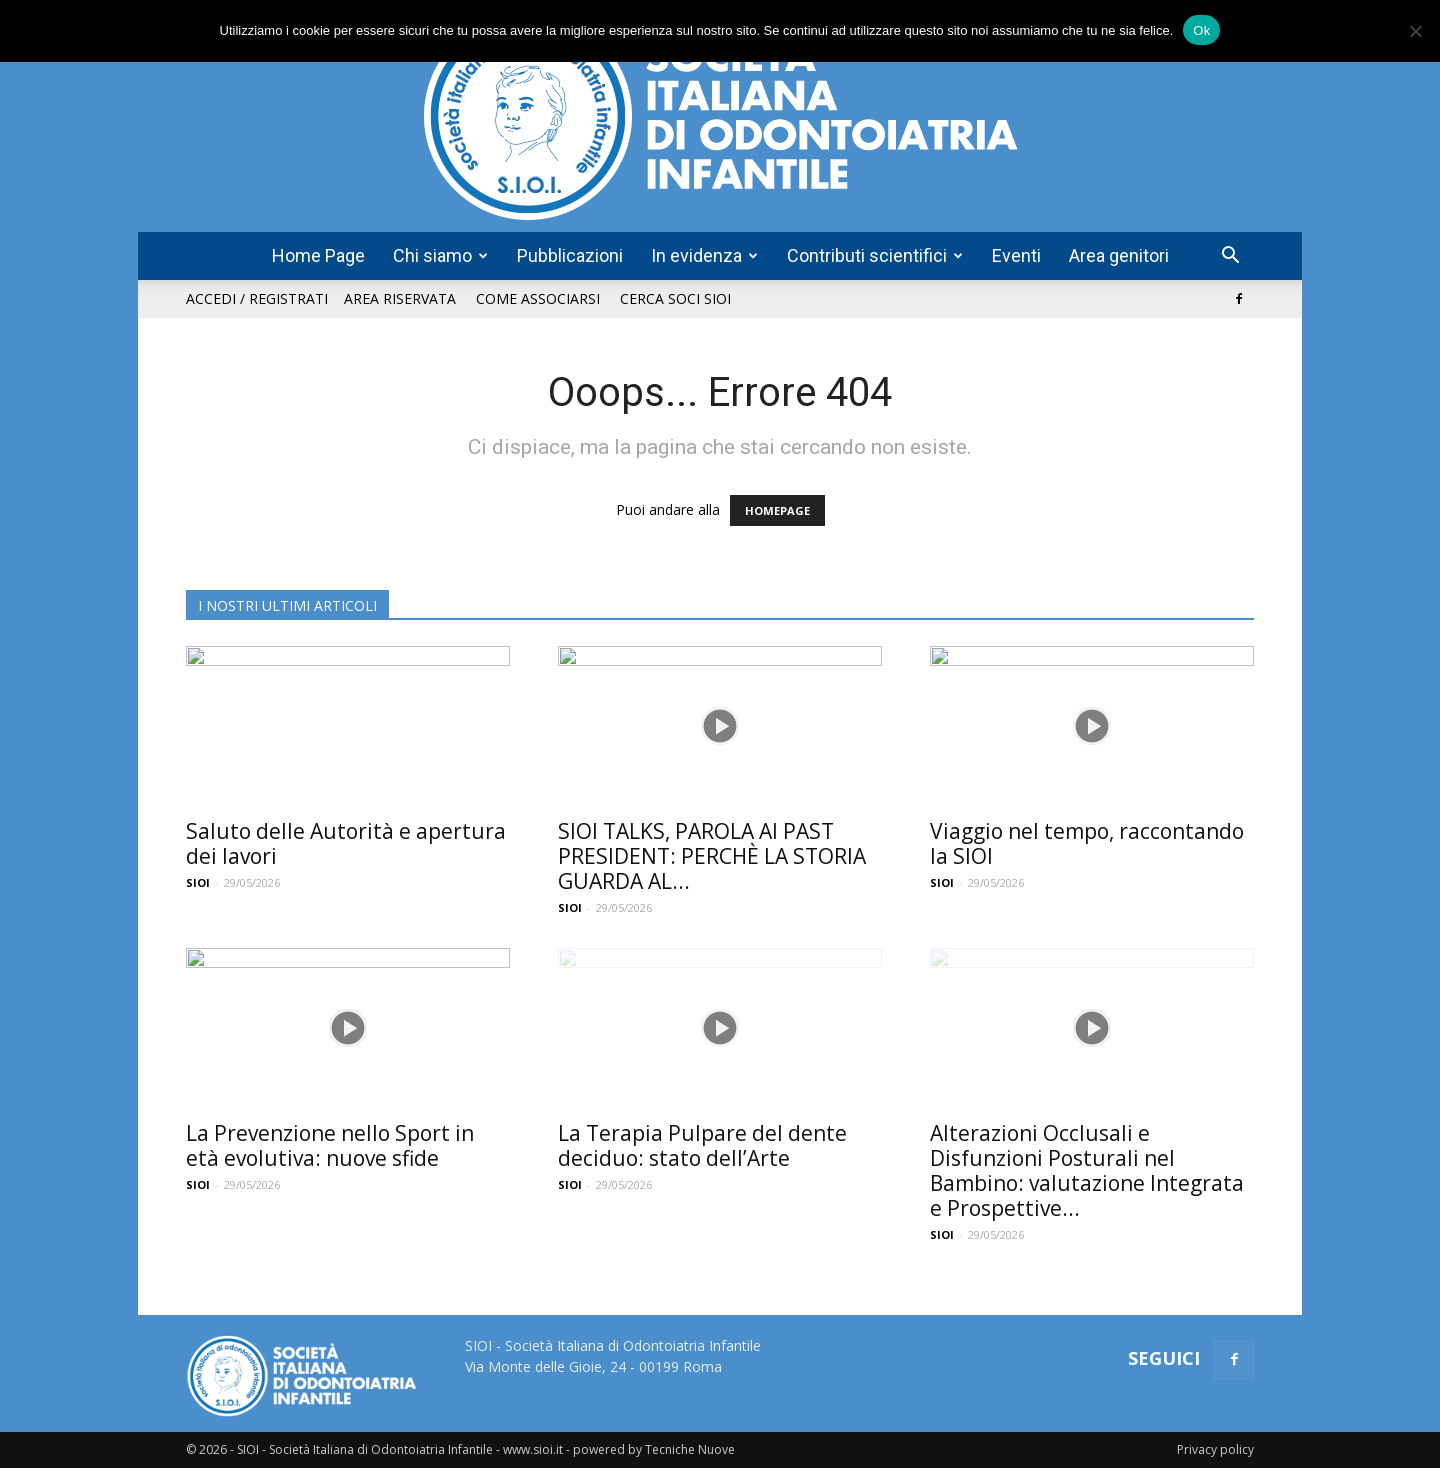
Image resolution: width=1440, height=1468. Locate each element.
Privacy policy (1215, 1449)
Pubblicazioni (570, 255)
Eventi (1016, 255)
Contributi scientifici (875, 255)
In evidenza (704, 255)
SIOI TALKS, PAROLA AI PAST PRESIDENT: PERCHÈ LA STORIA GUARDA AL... (712, 856)
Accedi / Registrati (257, 298)
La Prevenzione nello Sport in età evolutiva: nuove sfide (330, 1145)
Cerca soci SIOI (675, 298)
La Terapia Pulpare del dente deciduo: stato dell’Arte (702, 1145)
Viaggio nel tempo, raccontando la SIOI (1087, 843)
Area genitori (1119, 255)
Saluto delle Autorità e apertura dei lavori (346, 843)
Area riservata (400, 298)
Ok (1201, 30)
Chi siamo (440, 255)
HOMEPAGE (777, 510)
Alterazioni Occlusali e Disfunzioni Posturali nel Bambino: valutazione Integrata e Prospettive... (1087, 1170)
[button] (1230, 257)
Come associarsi (538, 298)
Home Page (318, 255)
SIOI (198, 882)
